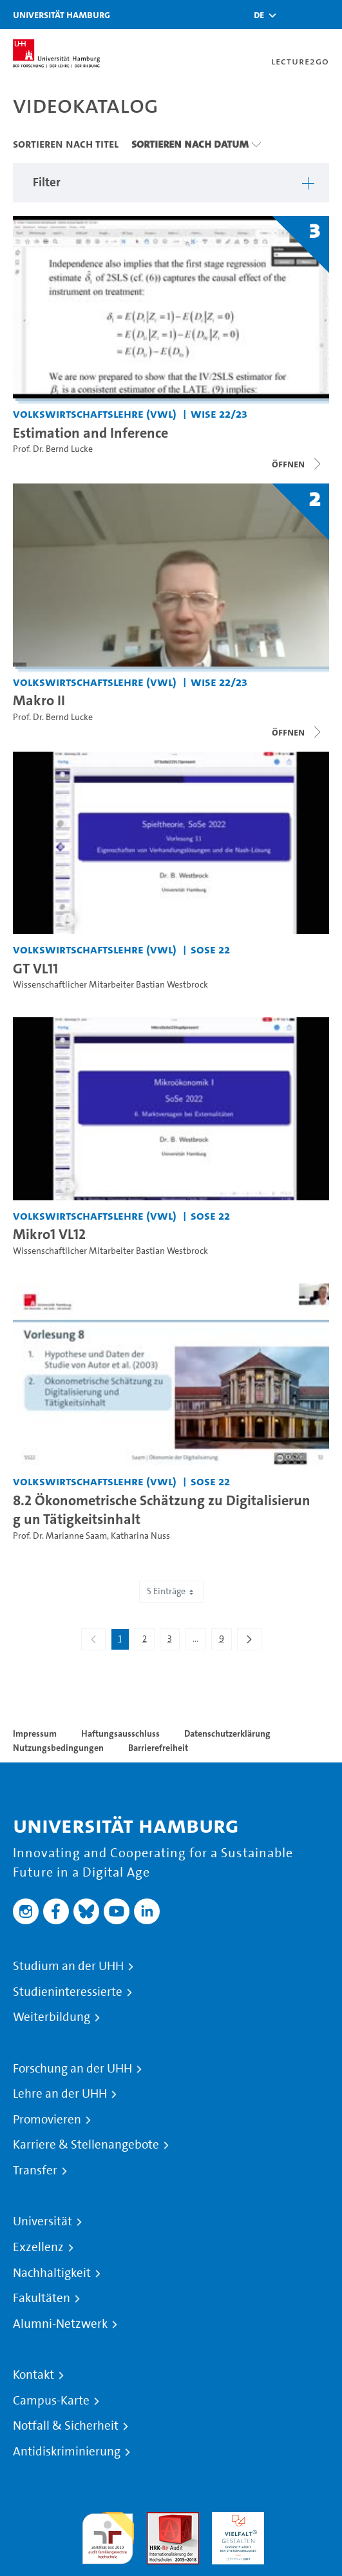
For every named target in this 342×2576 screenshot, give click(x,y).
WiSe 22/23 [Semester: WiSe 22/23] (219, 413)
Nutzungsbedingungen (58, 1747)
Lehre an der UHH (60, 2093)
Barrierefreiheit (158, 1747)
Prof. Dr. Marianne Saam (60, 1536)
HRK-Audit (235, 2519)
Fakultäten (41, 2298)
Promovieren (47, 2119)
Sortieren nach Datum (190, 143)
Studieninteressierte (67, 1992)
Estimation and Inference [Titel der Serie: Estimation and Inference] (90, 432)
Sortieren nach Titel (66, 143)
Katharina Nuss (140, 1536)
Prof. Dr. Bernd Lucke (53, 449)
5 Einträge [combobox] (171, 1591)
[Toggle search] (294, 14)
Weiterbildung (51, 2017)
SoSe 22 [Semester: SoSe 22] (210, 949)
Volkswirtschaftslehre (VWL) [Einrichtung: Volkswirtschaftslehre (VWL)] (94, 413)
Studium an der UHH (68, 1966)
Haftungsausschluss (120, 1733)
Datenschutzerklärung (227, 1733)
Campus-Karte (51, 2400)
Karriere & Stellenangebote (86, 2144)
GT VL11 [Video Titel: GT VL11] (35, 968)
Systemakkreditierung (303, 2519)
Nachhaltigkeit (52, 2273)
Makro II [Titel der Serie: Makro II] (39, 700)
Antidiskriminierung (66, 2451)
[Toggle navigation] (326, 14)
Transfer (35, 2170)
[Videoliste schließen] (297, 464)
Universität (42, 2221)
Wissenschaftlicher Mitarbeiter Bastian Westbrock (110, 985)
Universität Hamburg (61, 14)
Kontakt (33, 2374)
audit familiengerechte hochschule (108, 2535)
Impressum (35, 1733)
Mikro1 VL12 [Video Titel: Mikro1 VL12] (49, 1234)
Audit (159, 2519)
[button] (259, 15)
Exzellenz (38, 2247)
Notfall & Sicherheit (66, 2425)
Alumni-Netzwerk (60, 2324)
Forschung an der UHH (72, 2068)
